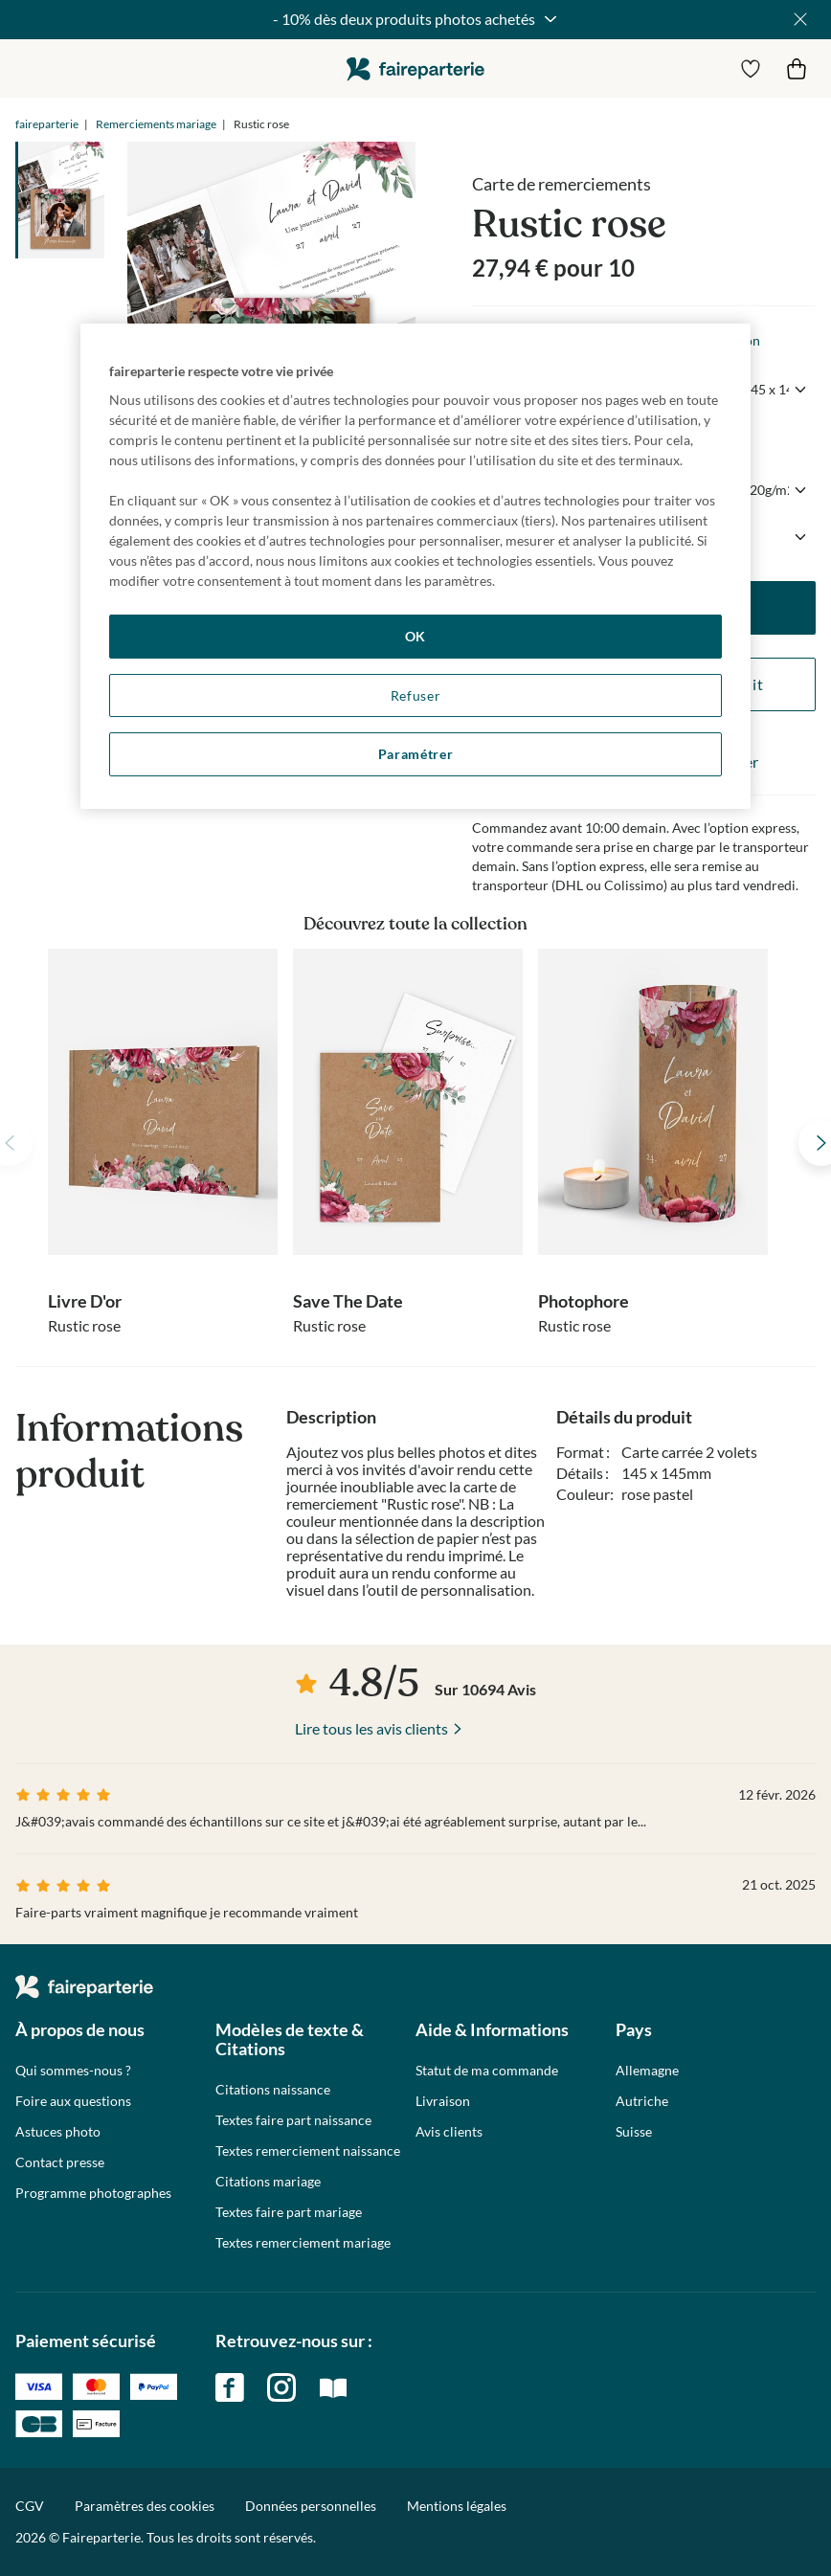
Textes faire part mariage (288, 2212)
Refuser (416, 695)
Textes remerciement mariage (303, 2243)
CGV (29, 2506)
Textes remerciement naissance (307, 2151)
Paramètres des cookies (144, 2506)
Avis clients (449, 2131)
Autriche (642, 2101)
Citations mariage (268, 2181)
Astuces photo (58, 2131)
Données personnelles (310, 2506)
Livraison (443, 2101)
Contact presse (59, 2162)
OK (415, 636)
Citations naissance (272, 2089)
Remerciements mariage (156, 124)
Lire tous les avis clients (371, 1728)
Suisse (634, 2131)
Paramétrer (416, 754)
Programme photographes (93, 2193)
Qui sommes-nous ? (73, 2070)
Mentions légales (456, 2506)
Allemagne (647, 2070)
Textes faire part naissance (293, 2120)
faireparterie (415, 68)
